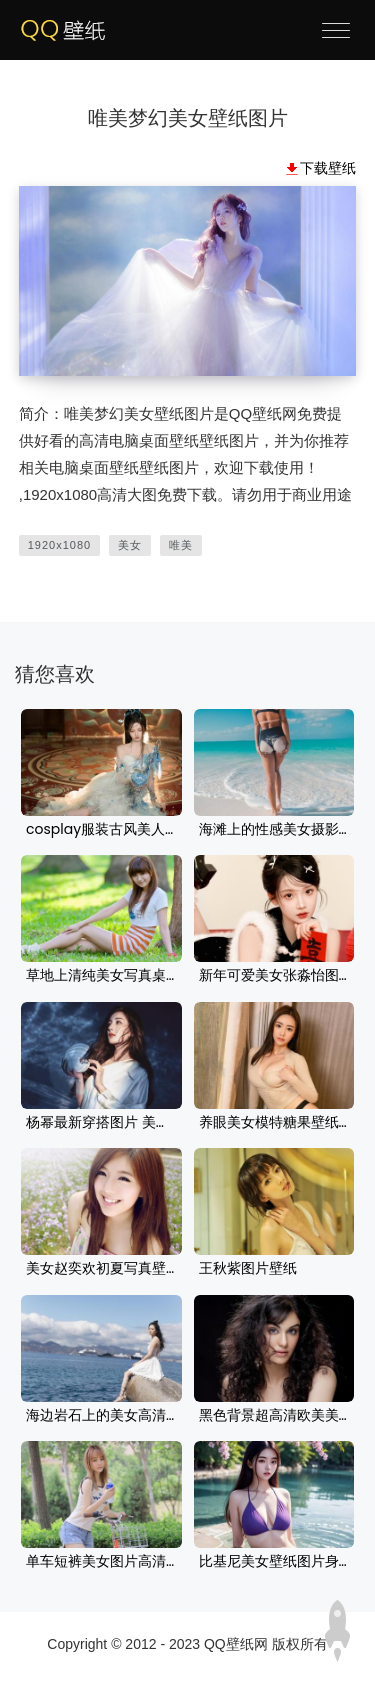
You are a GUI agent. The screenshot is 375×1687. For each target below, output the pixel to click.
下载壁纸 (328, 168)
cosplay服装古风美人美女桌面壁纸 (101, 830)
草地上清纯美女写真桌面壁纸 (101, 976)
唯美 (181, 545)
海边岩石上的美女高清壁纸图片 (101, 1416)
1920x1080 (59, 545)
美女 (130, 545)
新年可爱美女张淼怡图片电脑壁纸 (274, 976)
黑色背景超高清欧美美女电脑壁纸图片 (274, 1416)
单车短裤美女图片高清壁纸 (101, 1562)
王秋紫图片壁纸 (248, 1269)
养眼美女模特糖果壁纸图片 (274, 1123)
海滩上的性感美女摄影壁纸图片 (274, 830)
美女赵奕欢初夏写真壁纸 (101, 1269)
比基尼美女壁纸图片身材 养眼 (274, 1562)
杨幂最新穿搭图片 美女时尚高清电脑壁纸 (101, 1123)
